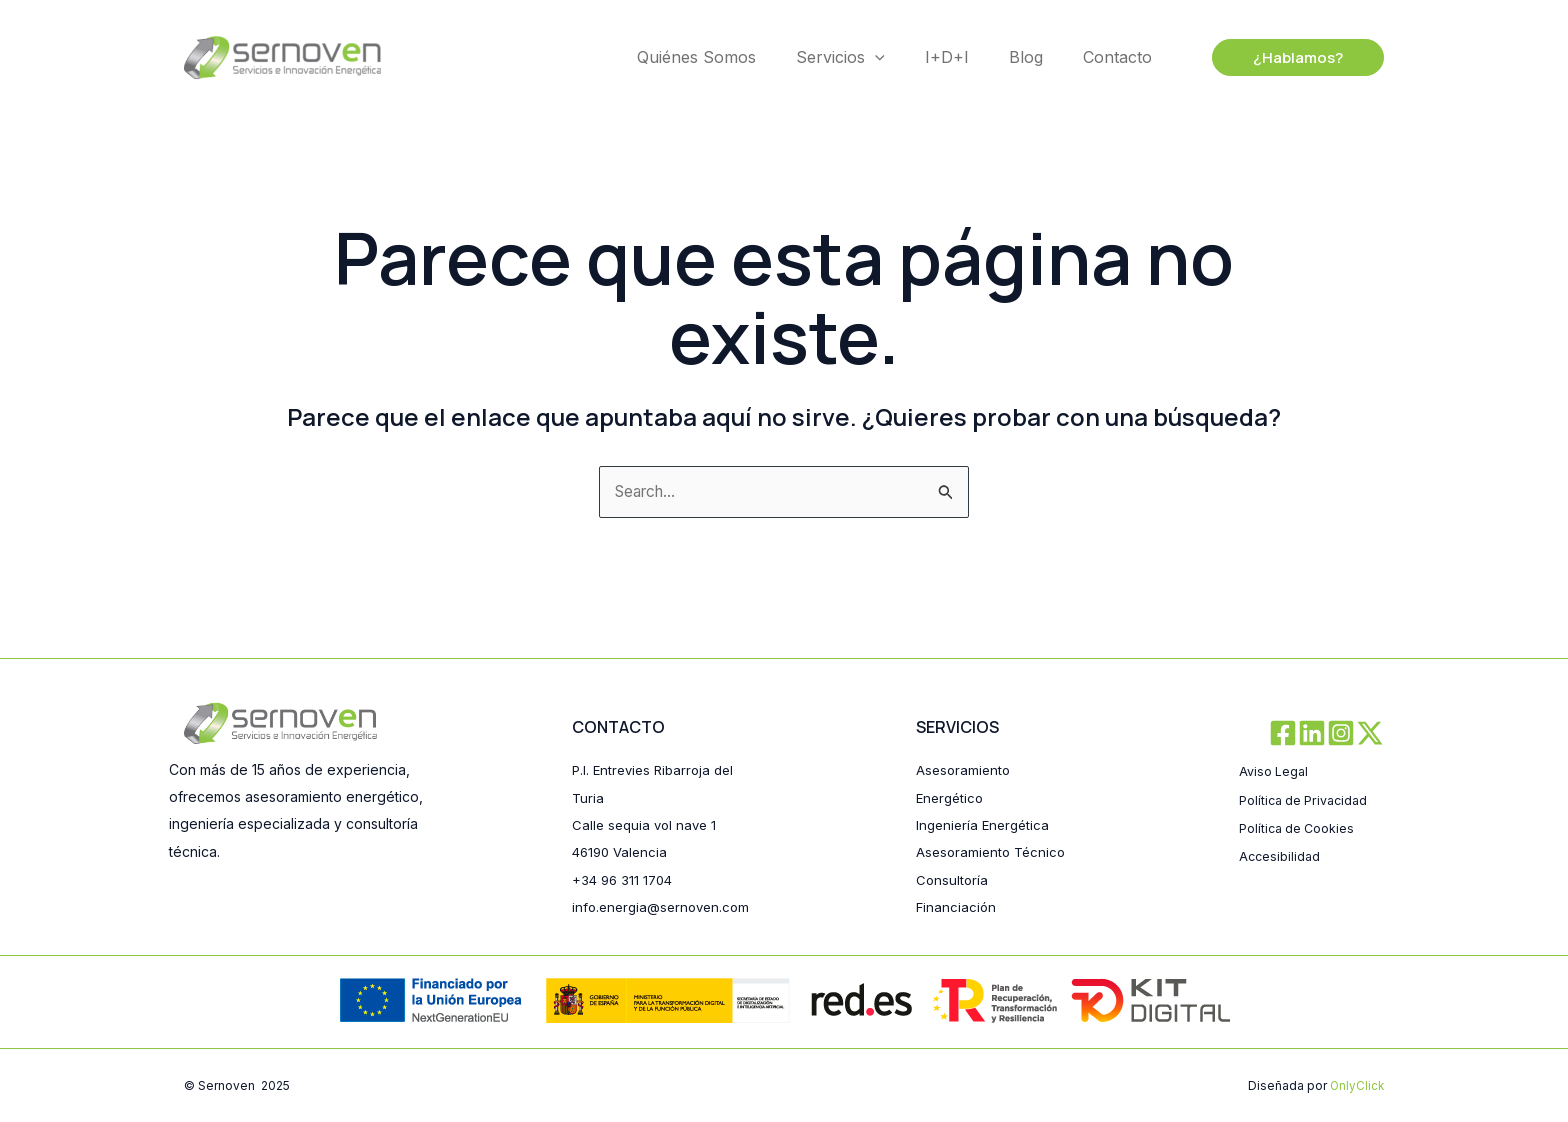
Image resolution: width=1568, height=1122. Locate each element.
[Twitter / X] (1370, 707)
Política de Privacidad (1310, 771)
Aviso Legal (1276, 744)
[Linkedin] (1290, 707)
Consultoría (953, 879)
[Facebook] (1250, 707)
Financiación (957, 906)
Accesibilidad (1283, 826)
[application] (875, 57)
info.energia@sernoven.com (665, 879)
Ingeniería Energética (986, 798)
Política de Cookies (1303, 799)
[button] (1298, 57)
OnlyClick (1356, 1085)
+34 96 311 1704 (625, 852)
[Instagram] (1330, 707)
